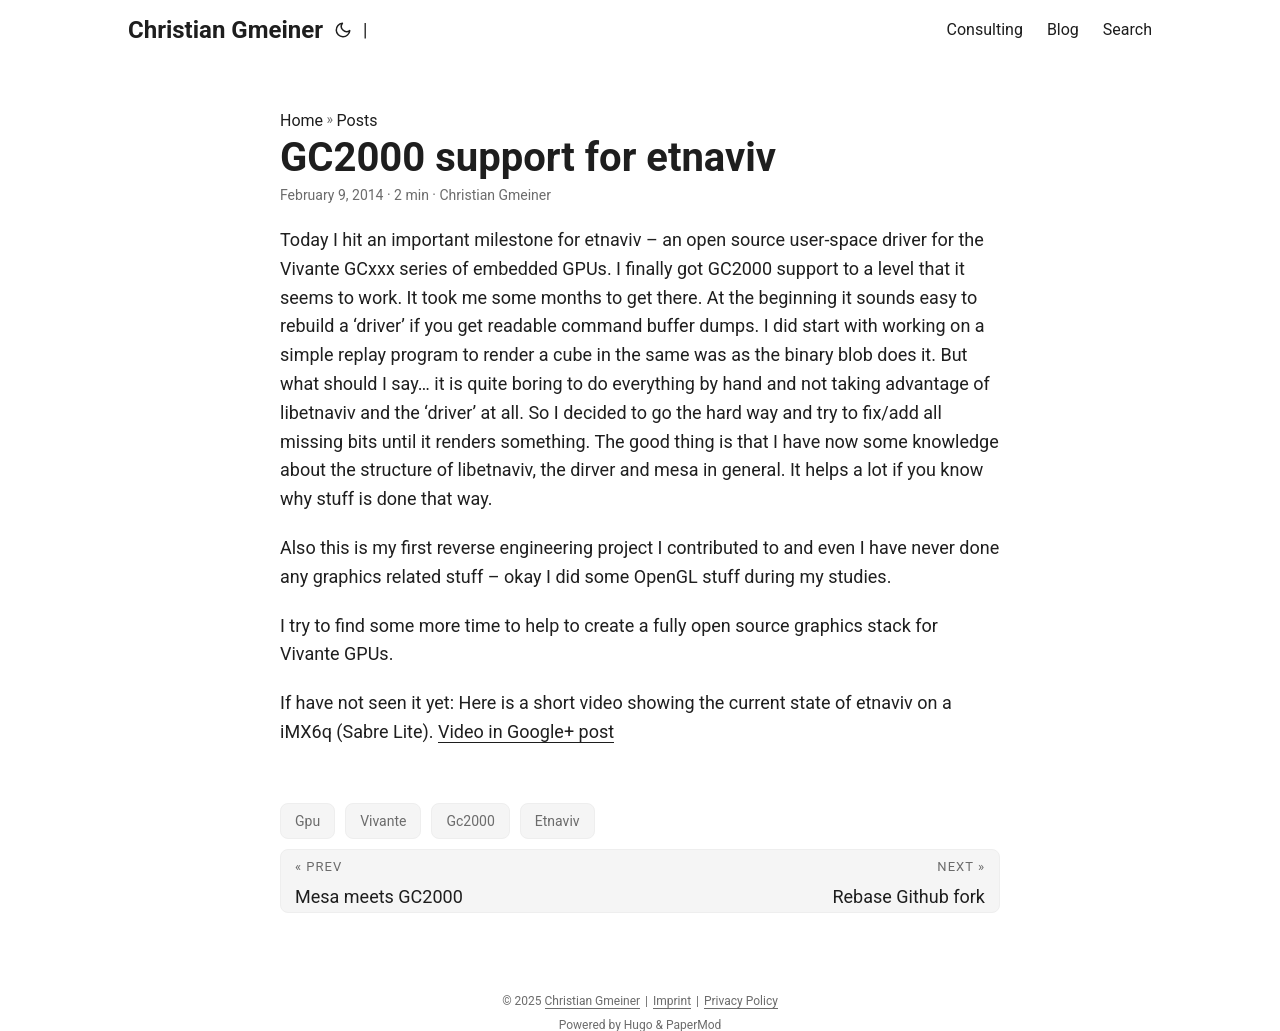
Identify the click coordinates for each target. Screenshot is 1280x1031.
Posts (357, 120)
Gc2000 (470, 821)
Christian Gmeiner (225, 30)
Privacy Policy (741, 1001)
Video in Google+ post (526, 731)
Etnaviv (557, 821)
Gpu (307, 821)
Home (301, 120)
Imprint (672, 1001)
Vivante (383, 821)
